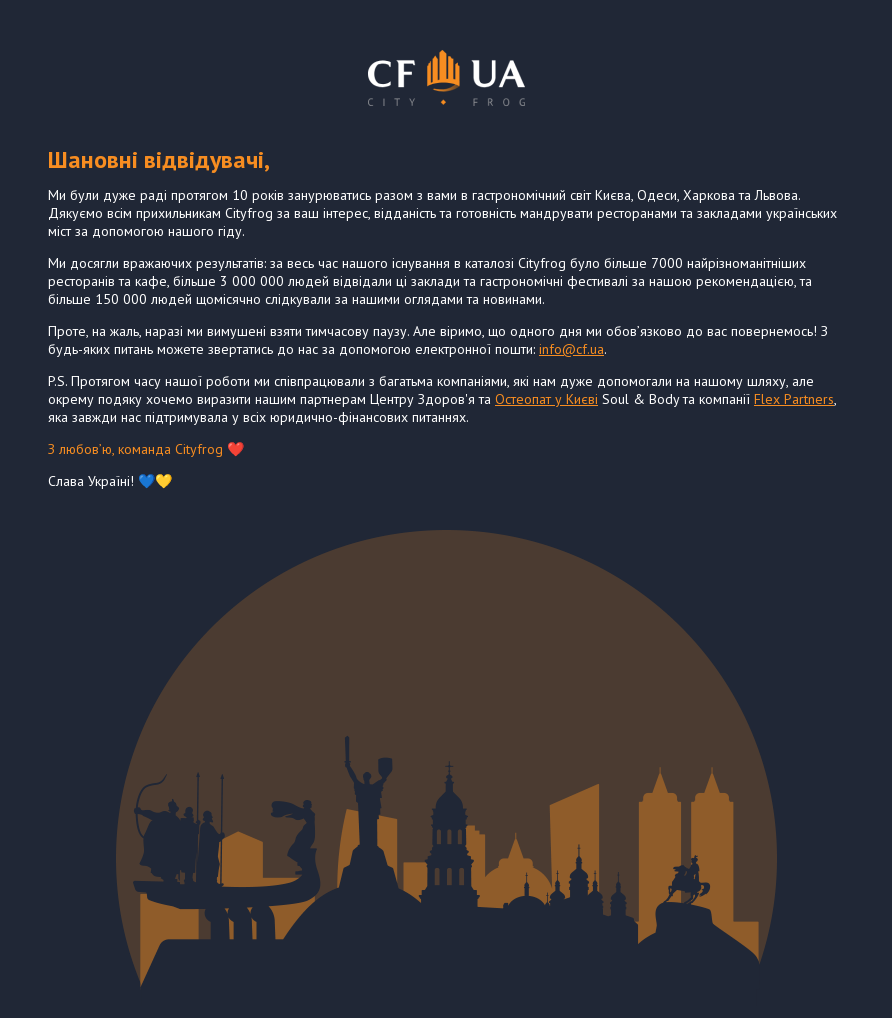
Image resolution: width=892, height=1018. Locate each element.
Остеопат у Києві (546, 399)
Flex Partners (794, 399)
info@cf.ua (571, 349)
